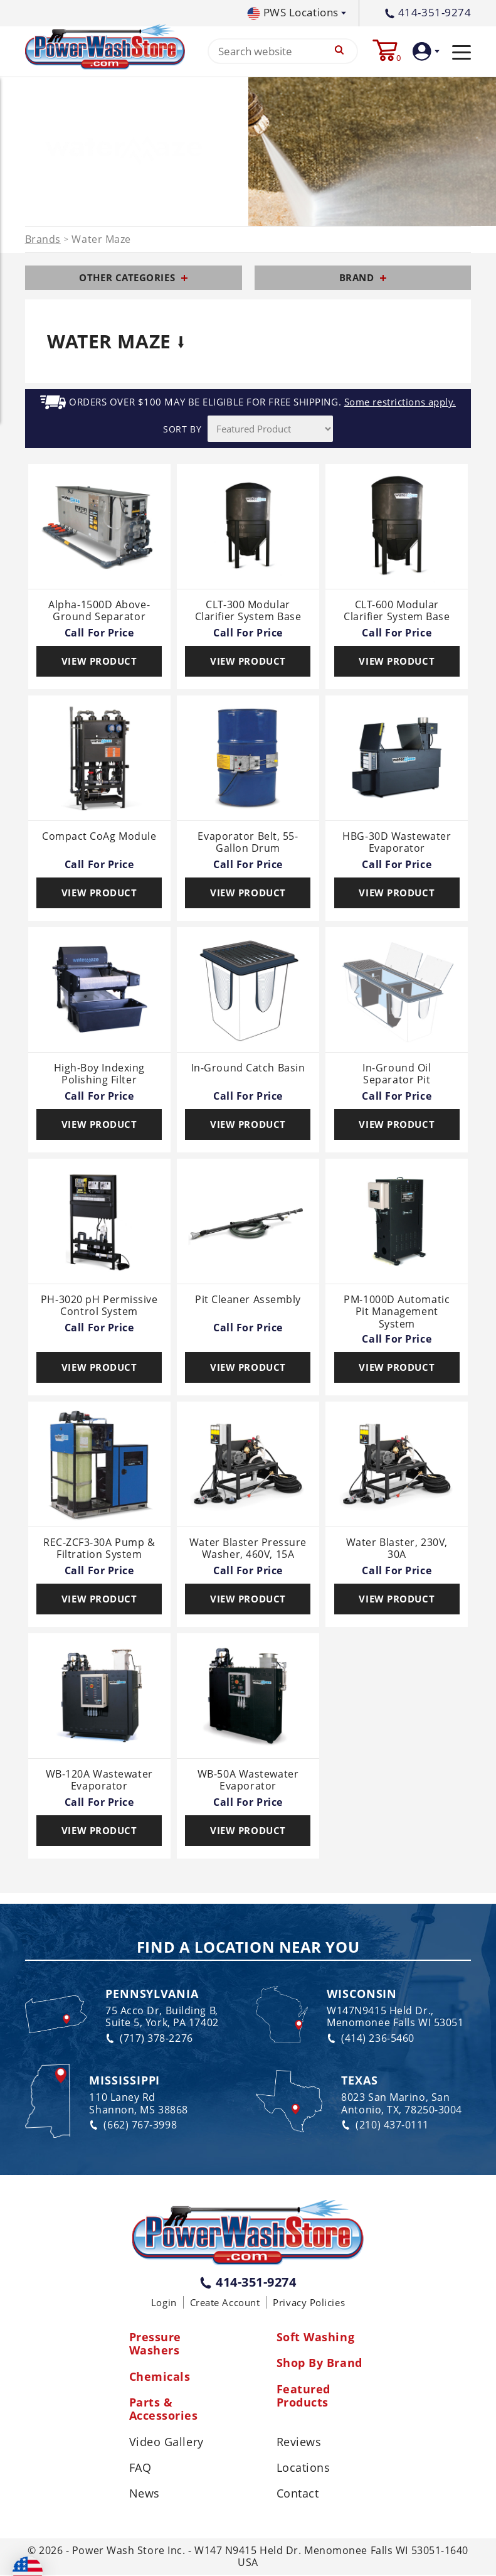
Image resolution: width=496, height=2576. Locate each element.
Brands (43, 240)
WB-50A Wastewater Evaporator (248, 1780)
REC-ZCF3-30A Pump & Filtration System (99, 1549)
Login (164, 2302)
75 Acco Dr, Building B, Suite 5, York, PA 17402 (162, 2017)
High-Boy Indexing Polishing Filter (99, 1074)
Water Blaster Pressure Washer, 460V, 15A (248, 1549)
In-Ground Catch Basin (248, 1068)
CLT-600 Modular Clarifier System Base (397, 611)
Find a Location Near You (248, 1948)
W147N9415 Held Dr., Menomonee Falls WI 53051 (395, 2017)
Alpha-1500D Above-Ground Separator (99, 611)
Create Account (225, 2302)
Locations (303, 2469)
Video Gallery (166, 2443)
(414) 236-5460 (370, 2038)
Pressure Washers (155, 2344)
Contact (298, 2495)
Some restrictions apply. (400, 402)
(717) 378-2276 (149, 2038)
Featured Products (303, 2396)
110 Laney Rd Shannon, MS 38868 (138, 2104)
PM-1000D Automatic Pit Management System (397, 1312)
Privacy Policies (309, 2302)
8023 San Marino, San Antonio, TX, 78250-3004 (401, 2104)
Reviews (299, 2443)
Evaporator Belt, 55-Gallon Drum (248, 842)
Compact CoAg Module (99, 836)
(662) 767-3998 (133, 2125)
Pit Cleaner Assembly (248, 1300)
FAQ (140, 2469)
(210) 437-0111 (385, 2125)
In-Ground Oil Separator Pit (396, 1074)
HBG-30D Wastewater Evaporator (396, 842)
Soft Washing (316, 2337)
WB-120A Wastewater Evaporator (99, 1780)
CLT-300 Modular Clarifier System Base (248, 611)
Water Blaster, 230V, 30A (397, 1549)
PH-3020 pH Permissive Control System (99, 1306)
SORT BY (182, 429)
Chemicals (160, 2377)
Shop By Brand (319, 2364)
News (144, 2495)
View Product (99, 661)
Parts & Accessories (163, 2409)
